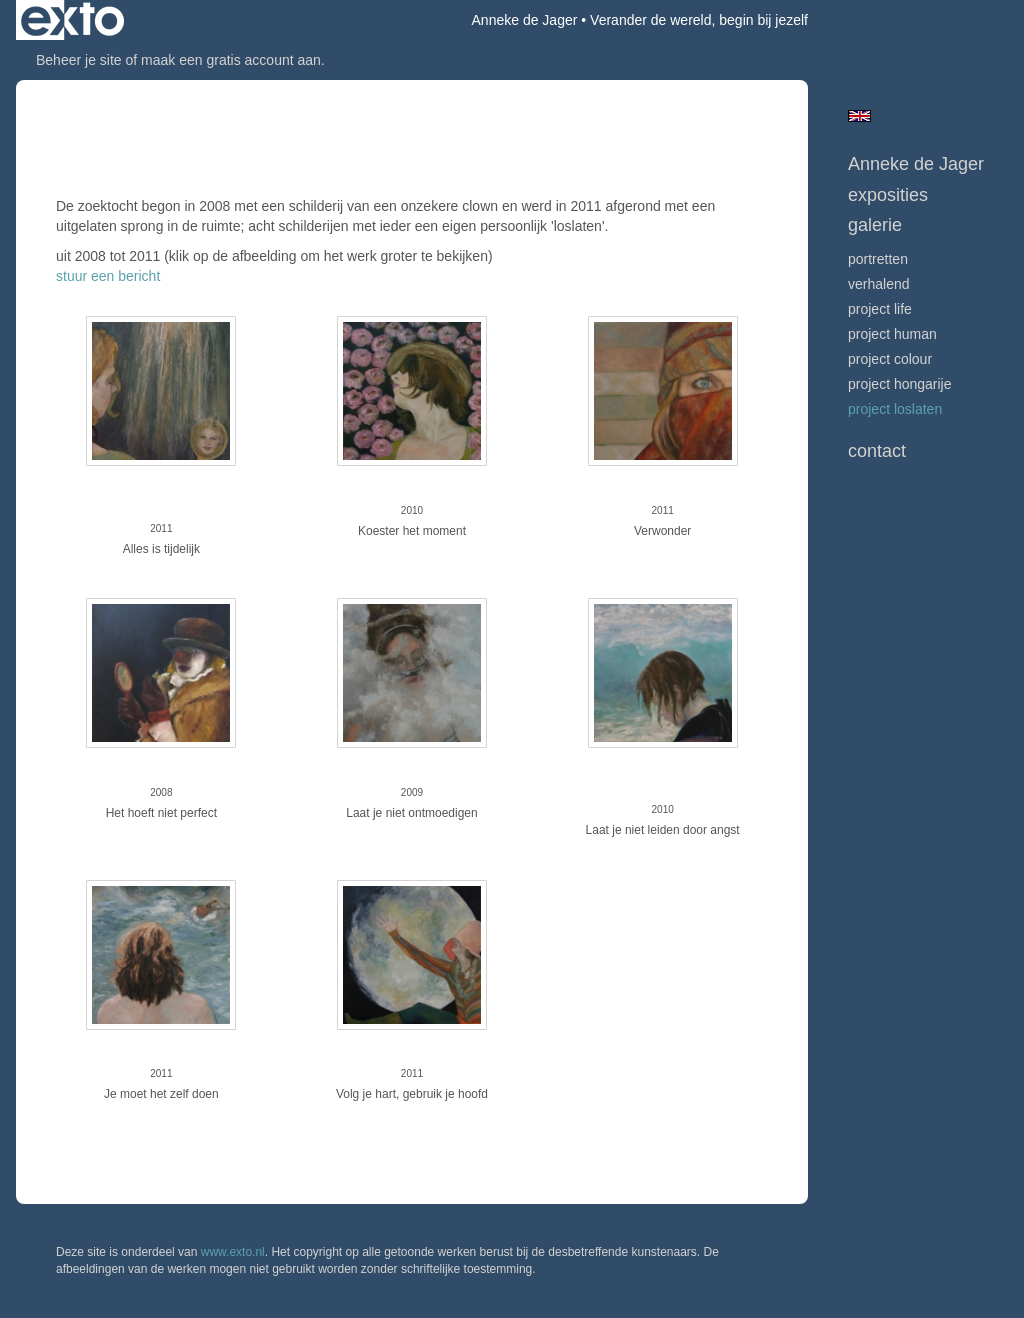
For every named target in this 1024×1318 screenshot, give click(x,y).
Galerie (875, 225)
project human (892, 334)
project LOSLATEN (895, 409)
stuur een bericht (108, 276)
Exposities (888, 195)
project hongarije (900, 384)
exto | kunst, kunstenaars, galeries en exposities (72, 20)
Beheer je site (79, 60)
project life (880, 309)
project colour (890, 359)
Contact (877, 451)
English (859, 116)
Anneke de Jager (525, 20)
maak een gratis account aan (231, 60)
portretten (878, 259)
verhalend (879, 284)
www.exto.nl (233, 1252)
